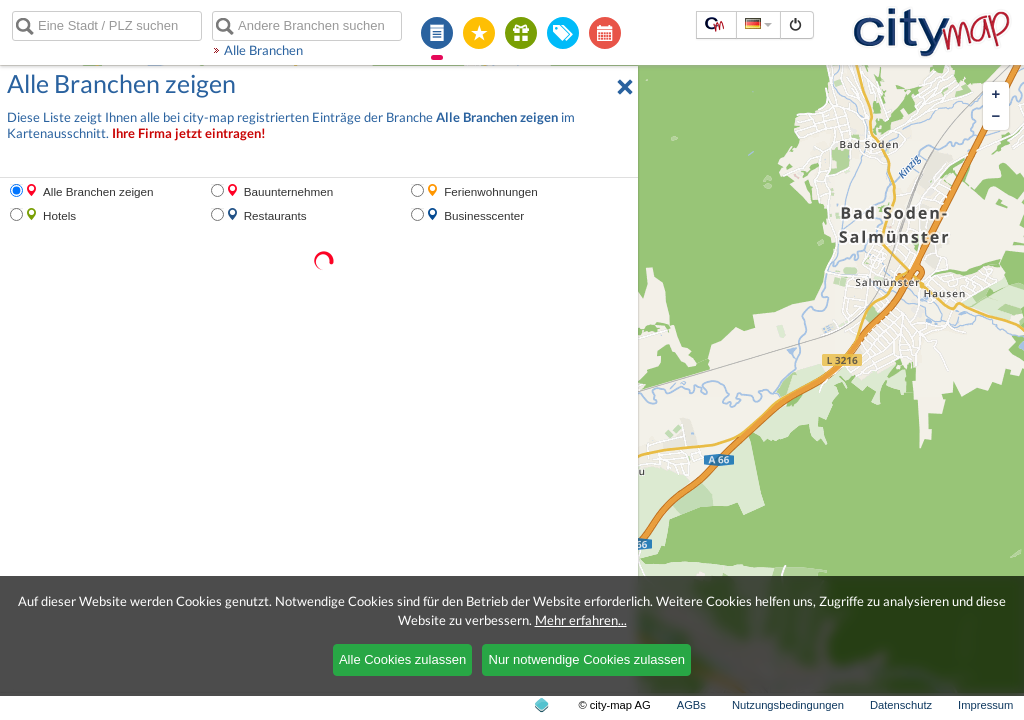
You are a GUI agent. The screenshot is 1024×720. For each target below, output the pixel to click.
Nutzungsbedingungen (788, 705)
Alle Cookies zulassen (402, 659)
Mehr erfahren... (581, 620)
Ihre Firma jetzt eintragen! (189, 133)
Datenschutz (901, 705)
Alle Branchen (263, 50)
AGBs (691, 705)
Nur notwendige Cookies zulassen (587, 659)
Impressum (985, 705)
